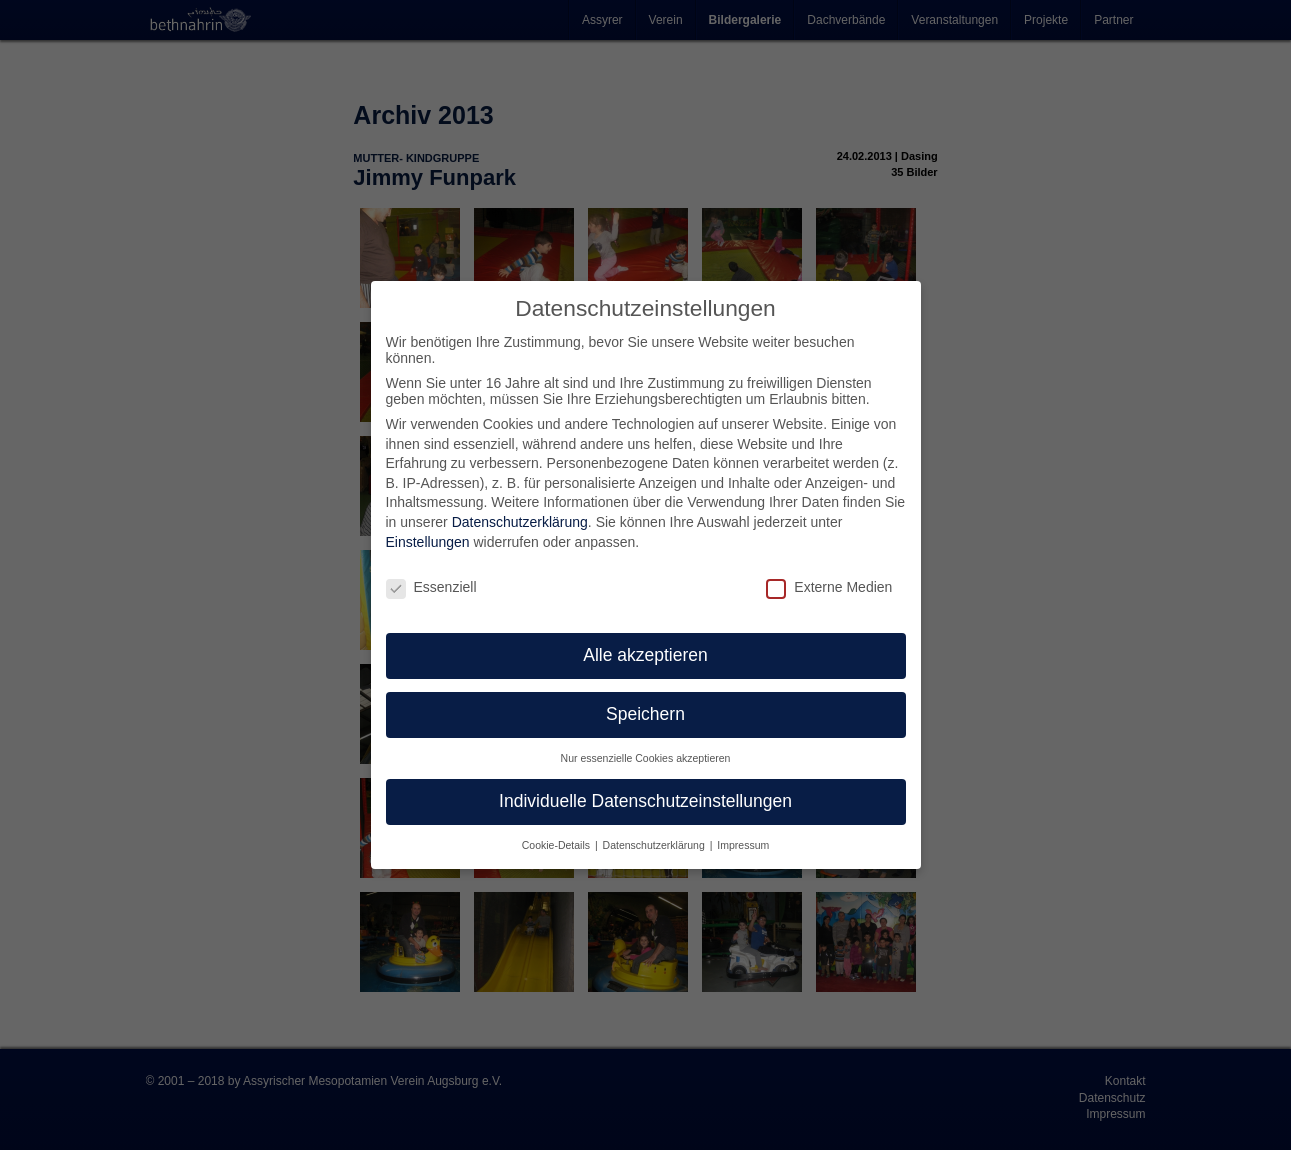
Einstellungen (428, 542)
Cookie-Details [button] (557, 845)
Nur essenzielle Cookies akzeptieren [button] (646, 758)
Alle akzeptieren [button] (645, 655)
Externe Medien (829, 587)
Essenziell (431, 587)
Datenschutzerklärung (520, 522)
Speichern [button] (645, 714)
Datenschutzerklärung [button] (655, 845)
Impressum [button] (743, 845)
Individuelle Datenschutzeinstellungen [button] (645, 801)
